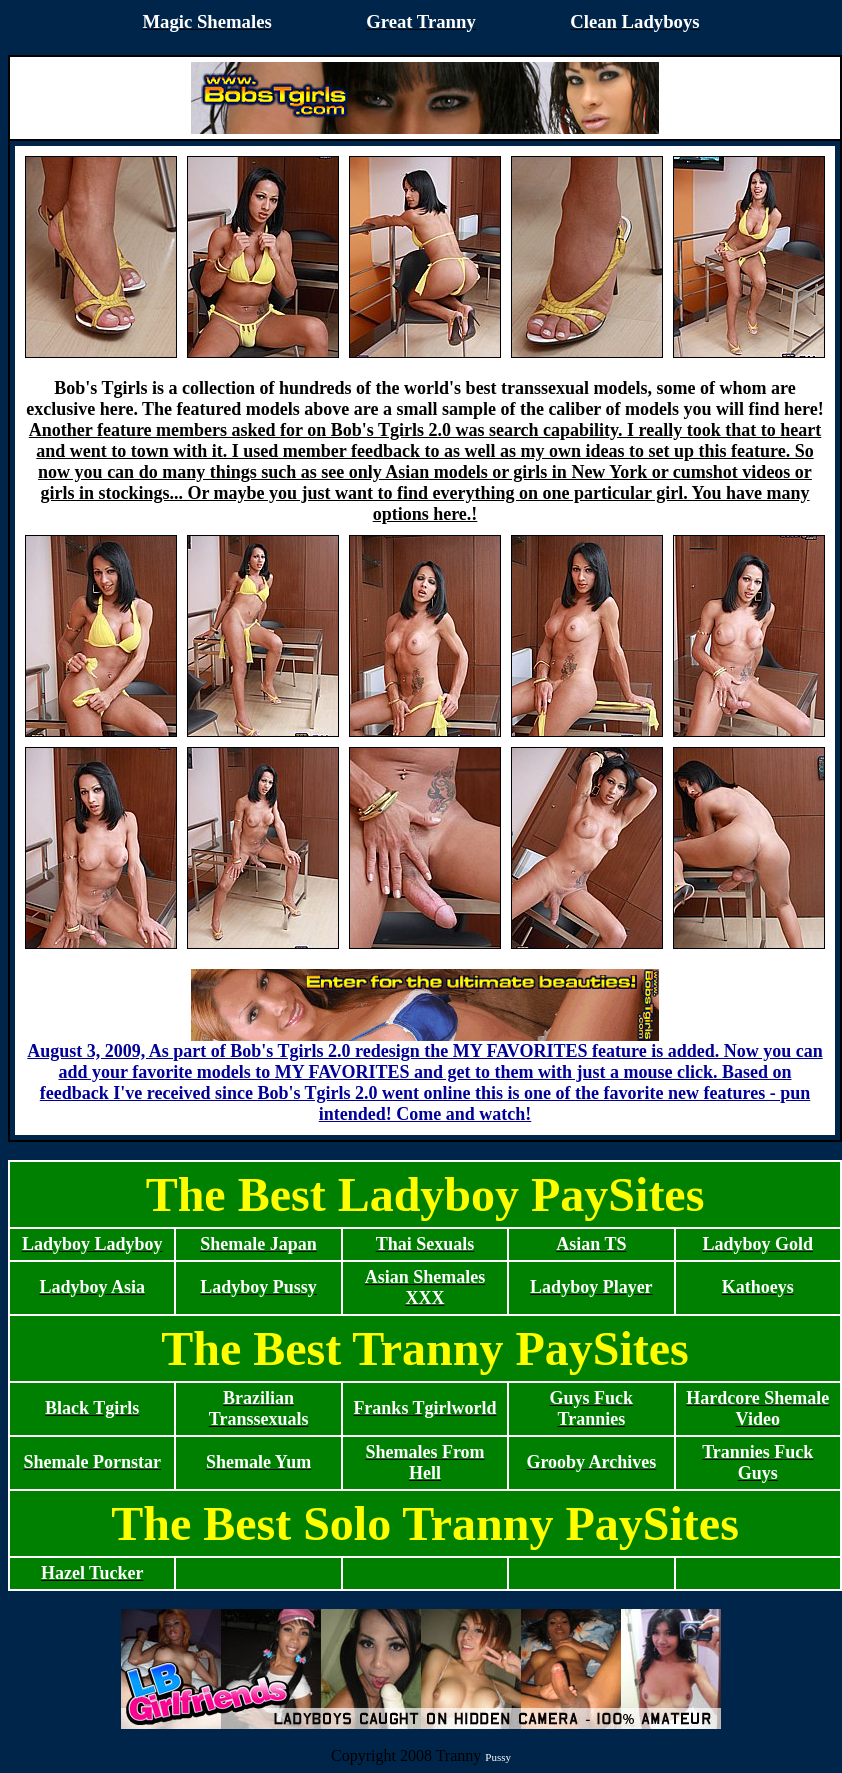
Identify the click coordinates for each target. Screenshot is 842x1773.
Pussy (498, 1757)
